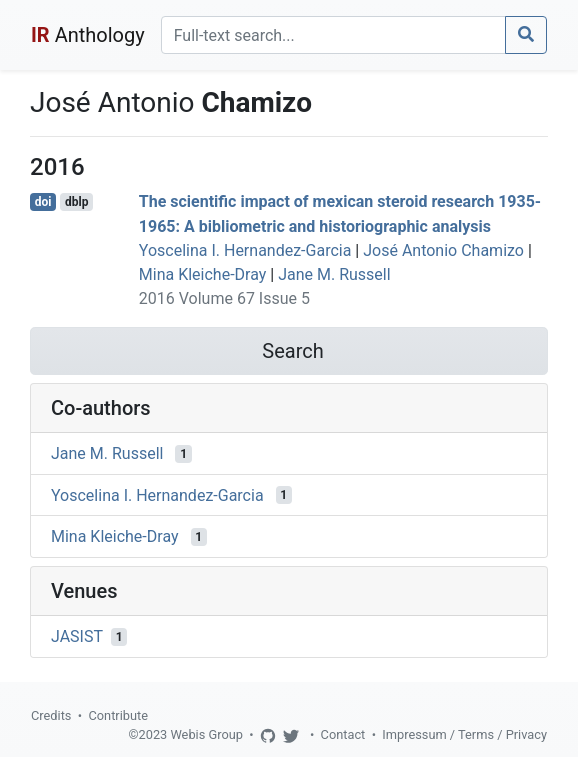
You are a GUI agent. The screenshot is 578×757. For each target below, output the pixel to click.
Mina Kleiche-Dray (203, 274)
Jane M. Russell (334, 274)
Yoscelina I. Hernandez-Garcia (245, 250)
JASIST (77, 636)
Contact (343, 734)
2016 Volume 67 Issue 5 (224, 298)
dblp (76, 202)
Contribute (118, 715)
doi (43, 202)
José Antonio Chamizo (443, 250)
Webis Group (206, 734)
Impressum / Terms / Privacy (464, 734)
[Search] (333, 35)
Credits (51, 715)
